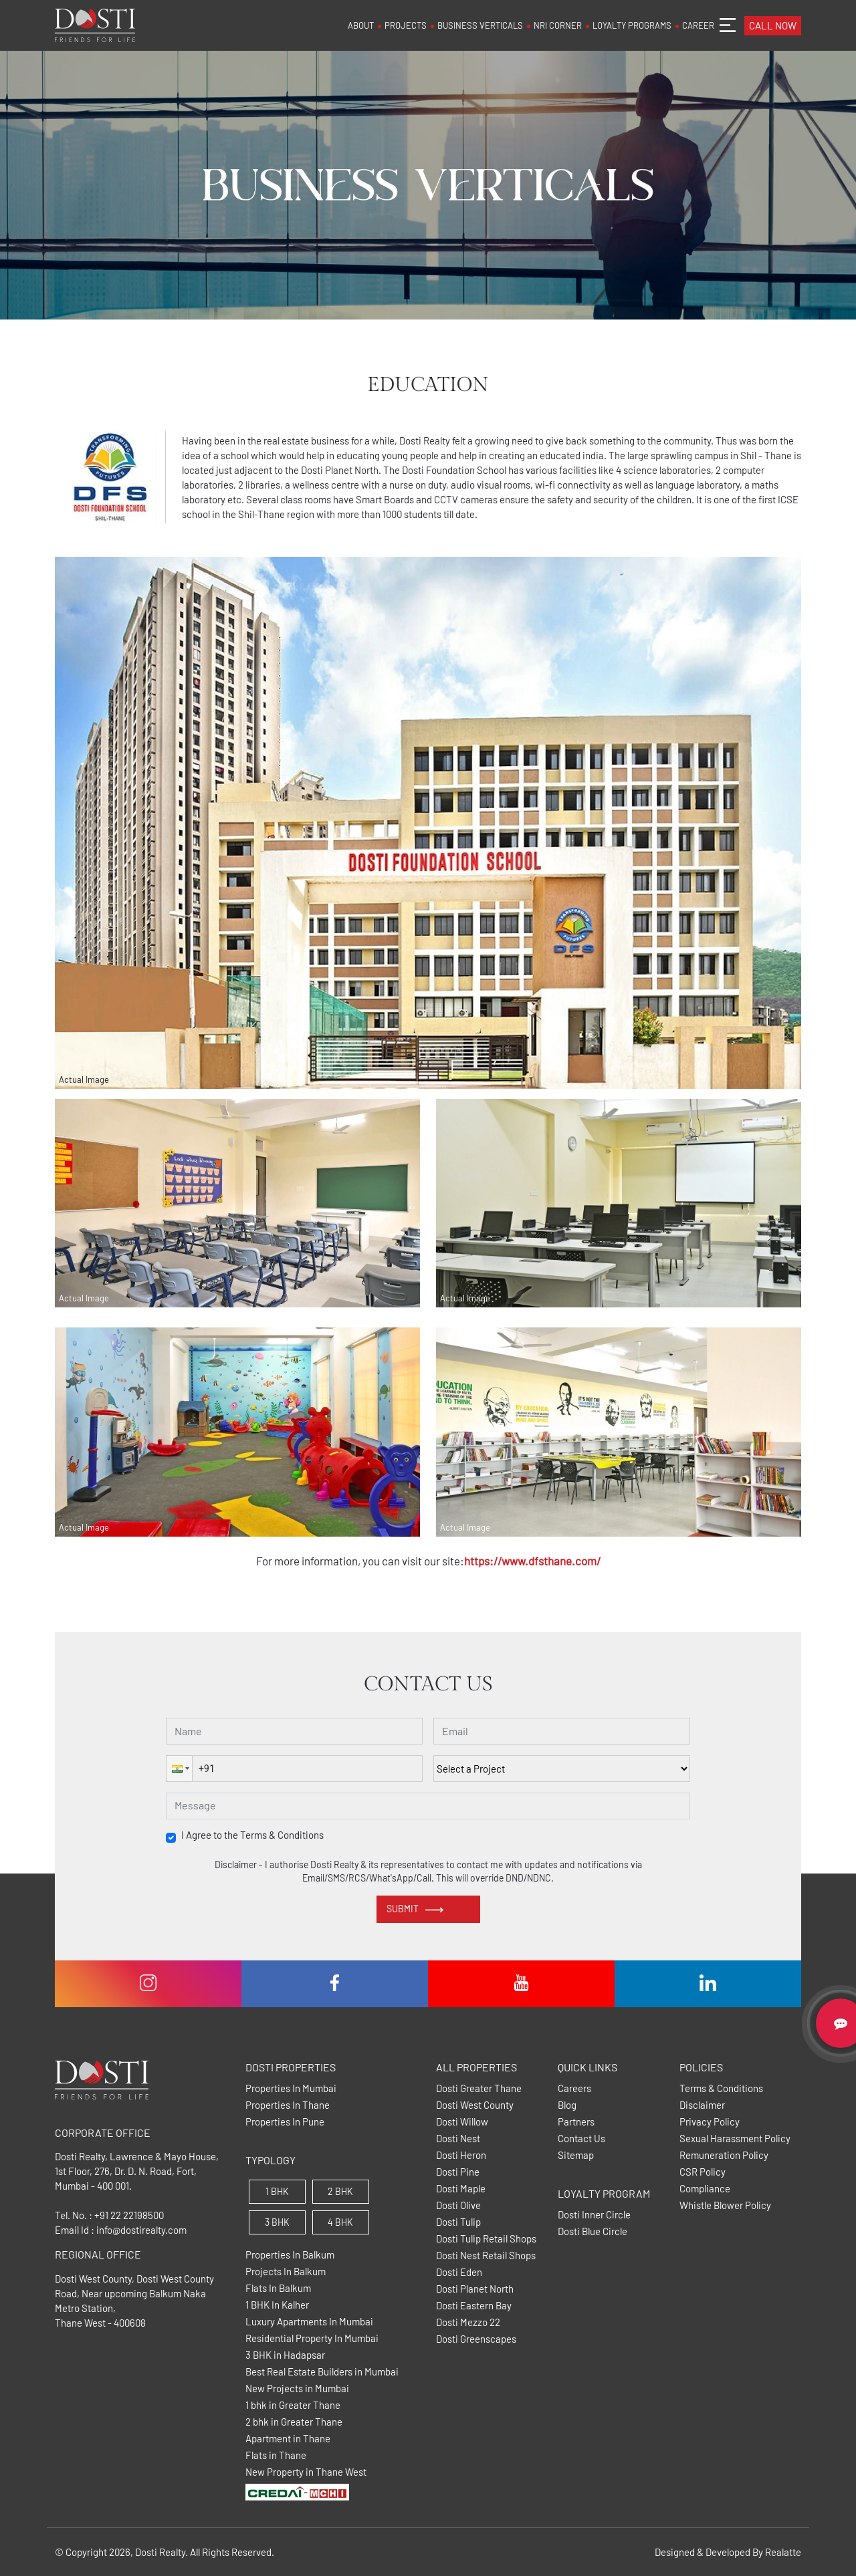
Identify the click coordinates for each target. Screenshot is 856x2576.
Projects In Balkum (285, 2272)
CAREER (698, 25)
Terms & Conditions (721, 2088)
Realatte (783, 2552)
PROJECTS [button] (406, 25)
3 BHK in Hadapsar (285, 2355)
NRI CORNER (558, 25)
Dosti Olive (458, 2205)
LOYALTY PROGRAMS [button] (632, 25)
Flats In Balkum (278, 2288)
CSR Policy (702, 2172)
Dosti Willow (462, 2122)
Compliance (704, 2189)
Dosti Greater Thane (479, 2088)
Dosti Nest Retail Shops (486, 2255)
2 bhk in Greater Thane (293, 2422)
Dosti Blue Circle (592, 2231)
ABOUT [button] (361, 25)
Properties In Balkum (289, 2255)
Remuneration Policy (723, 2155)
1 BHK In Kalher (277, 2305)
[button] (179, 1768)
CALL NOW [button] (772, 25)
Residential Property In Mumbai (312, 2338)
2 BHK (340, 2191)
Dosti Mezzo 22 (468, 2322)
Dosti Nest (458, 2139)
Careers (574, 2088)
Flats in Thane (275, 2455)
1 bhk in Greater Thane (292, 2405)
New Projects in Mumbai (297, 2389)
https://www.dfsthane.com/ (532, 1560)
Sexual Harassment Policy (734, 2139)
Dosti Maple (461, 2189)
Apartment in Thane (287, 2439)
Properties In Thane (287, 2105)
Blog (567, 2105)
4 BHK (340, 2222)
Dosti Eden (459, 2272)
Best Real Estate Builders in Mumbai (322, 2372)
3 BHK (277, 2222)
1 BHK (277, 2191)
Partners (576, 2122)
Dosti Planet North (475, 2289)
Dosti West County (475, 2105)
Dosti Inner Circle (594, 2215)
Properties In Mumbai (290, 2088)
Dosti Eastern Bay (474, 2306)
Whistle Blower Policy (725, 2205)
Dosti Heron (461, 2155)
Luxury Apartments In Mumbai (309, 2322)
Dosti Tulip (458, 2222)
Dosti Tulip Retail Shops (486, 2239)
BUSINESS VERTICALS (480, 25)
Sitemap (576, 2155)
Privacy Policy (709, 2122)
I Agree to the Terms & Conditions (252, 1835)
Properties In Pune (284, 2122)
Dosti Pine (457, 2172)
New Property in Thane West (305, 2472)
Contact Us (581, 2139)
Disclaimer (702, 2105)
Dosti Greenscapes (476, 2339)
